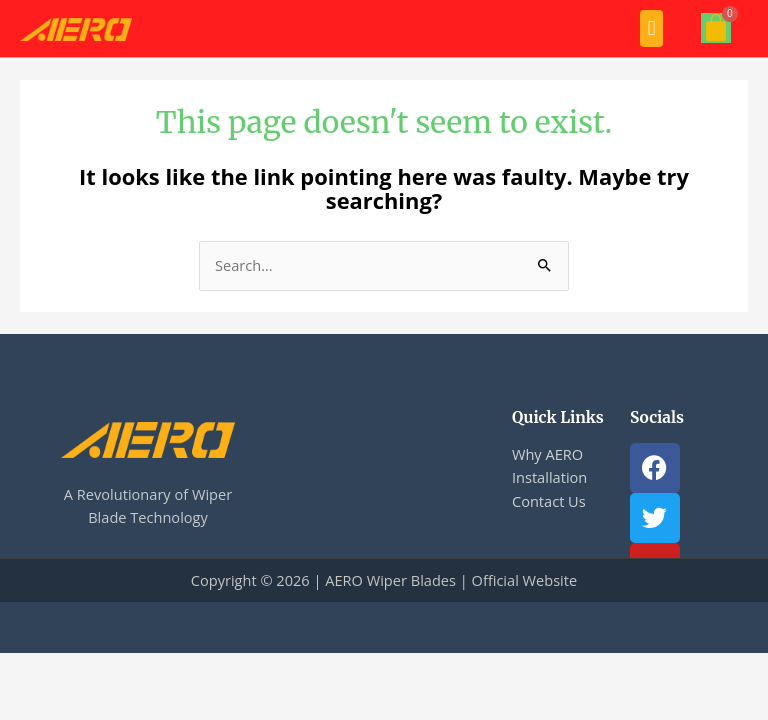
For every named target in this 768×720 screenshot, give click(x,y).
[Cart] (716, 28)
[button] (651, 28)
